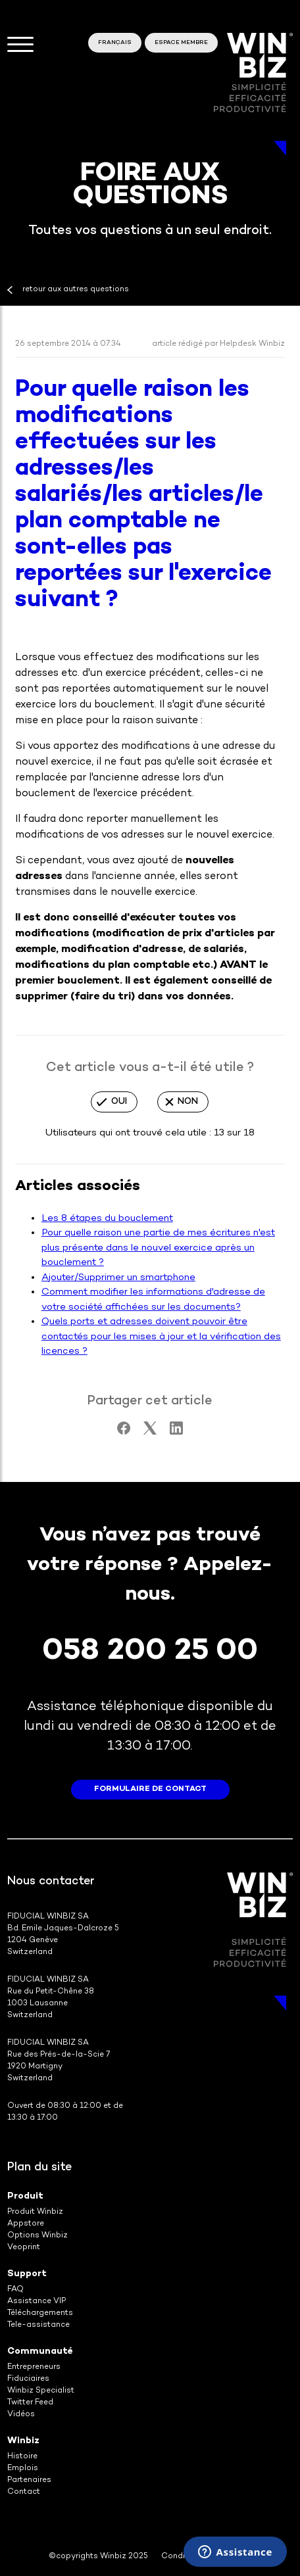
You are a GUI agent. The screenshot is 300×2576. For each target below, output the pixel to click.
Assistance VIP (36, 2301)
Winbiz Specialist (40, 2391)
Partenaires (29, 2480)
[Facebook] (123, 1432)
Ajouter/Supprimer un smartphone (118, 1277)
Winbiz (23, 2441)
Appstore (25, 2224)
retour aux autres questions (75, 289)
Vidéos (21, 2414)
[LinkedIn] (176, 1432)
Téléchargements (40, 2313)
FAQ (15, 2289)
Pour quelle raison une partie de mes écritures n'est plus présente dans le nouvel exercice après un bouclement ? (158, 1248)
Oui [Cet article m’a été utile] (119, 1102)
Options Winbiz (37, 2235)
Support (27, 2274)
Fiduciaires (28, 2379)
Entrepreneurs (34, 2367)
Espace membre (181, 42)
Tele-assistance (38, 2325)
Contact (23, 2492)
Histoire (22, 2456)
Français (115, 42)
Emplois (22, 2468)
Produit (25, 2196)
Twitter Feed (30, 2402)
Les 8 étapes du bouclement (107, 1218)
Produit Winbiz (35, 2212)
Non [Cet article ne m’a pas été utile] (188, 1102)
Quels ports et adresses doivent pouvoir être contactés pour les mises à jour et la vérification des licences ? (161, 1336)
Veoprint (23, 2247)
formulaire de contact (150, 1789)
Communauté (40, 2351)
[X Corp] (150, 1432)
